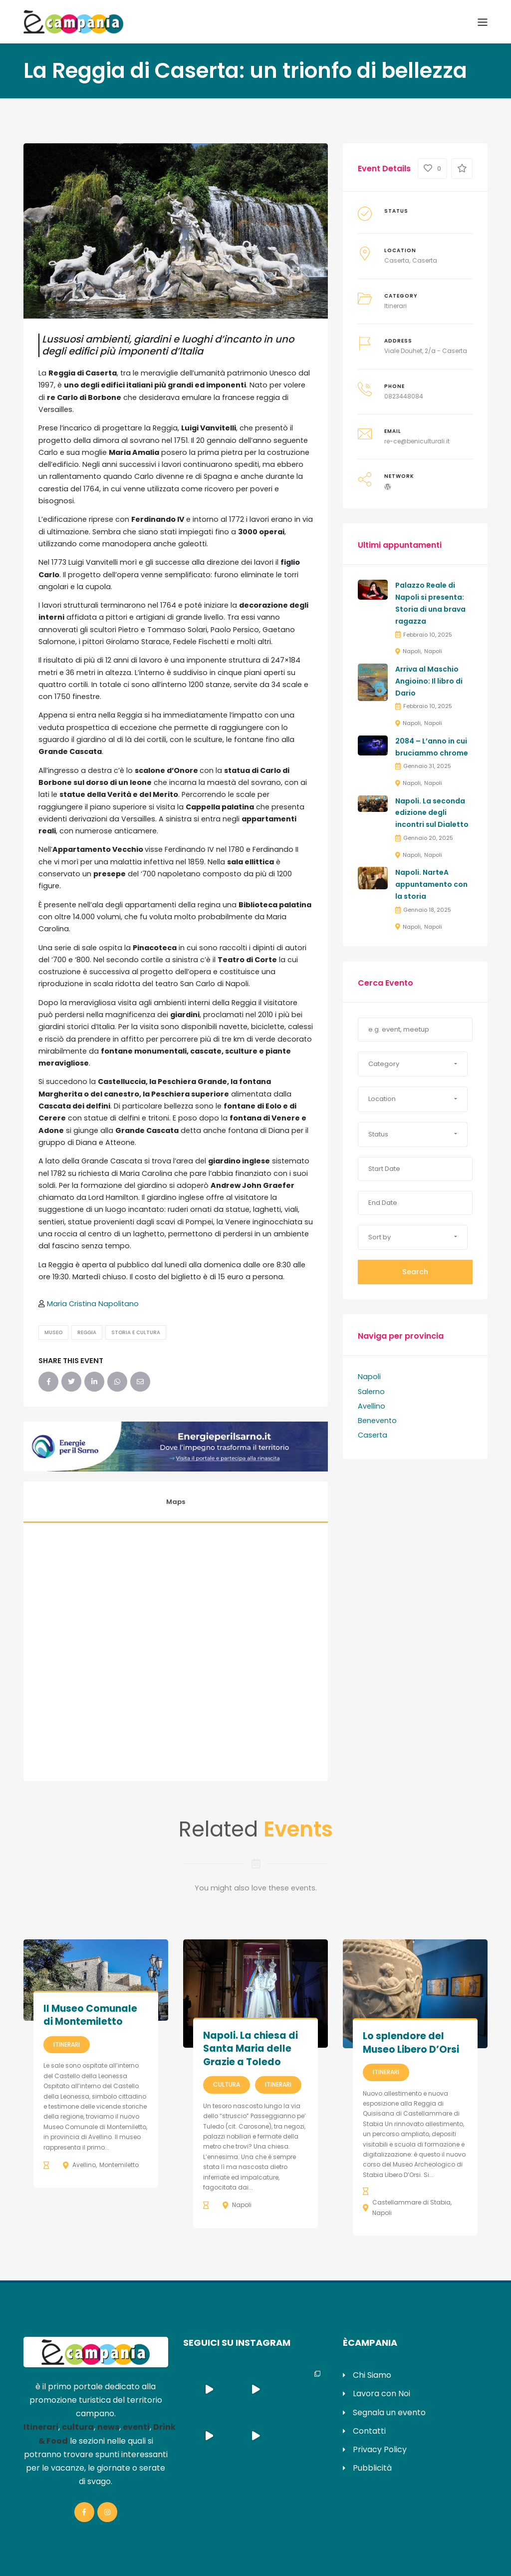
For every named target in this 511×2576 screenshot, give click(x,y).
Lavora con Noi (381, 2393)
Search (415, 1272)
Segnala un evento (389, 2412)
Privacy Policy (380, 2449)
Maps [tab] (175, 1501)
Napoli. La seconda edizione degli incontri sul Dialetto (432, 813)
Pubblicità (372, 2468)
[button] (413, 1064)
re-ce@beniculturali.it (417, 441)
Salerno (371, 1392)
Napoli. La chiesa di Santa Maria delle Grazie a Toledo (250, 2049)
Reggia (86, 1332)
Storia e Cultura (135, 1332)
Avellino (371, 1406)
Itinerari (395, 306)
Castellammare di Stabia (411, 2202)
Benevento (377, 1421)
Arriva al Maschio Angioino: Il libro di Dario (429, 681)
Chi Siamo (372, 2375)
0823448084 (403, 396)
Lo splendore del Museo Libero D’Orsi (411, 2042)
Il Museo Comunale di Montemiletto (90, 2015)
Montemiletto (119, 2165)
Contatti (369, 2431)
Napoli (412, 651)
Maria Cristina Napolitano (93, 1304)
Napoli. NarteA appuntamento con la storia (431, 884)
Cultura (226, 2084)
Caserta (396, 260)
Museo (53, 1332)
